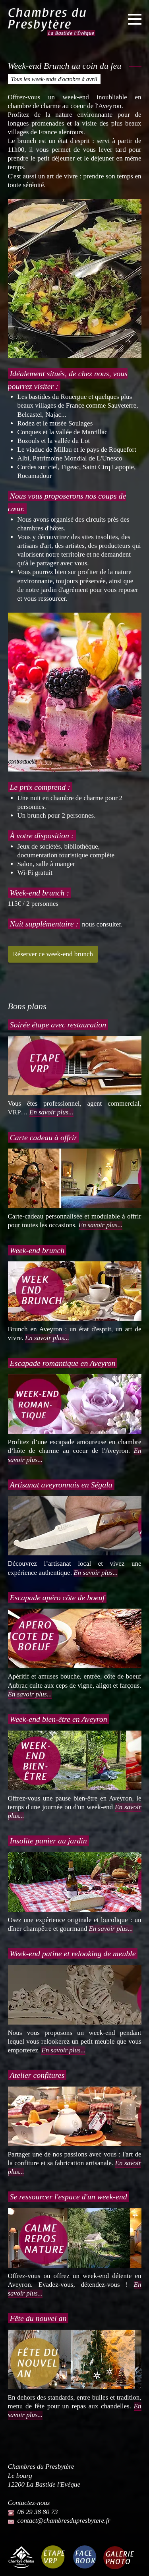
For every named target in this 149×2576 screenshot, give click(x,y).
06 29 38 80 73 (37, 2512)
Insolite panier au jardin (48, 1840)
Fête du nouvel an (38, 2318)
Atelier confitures (37, 2075)
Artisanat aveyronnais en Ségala (61, 1484)
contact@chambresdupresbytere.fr (63, 2520)
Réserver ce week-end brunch (53, 954)
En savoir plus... (51, 1112)
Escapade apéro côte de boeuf (57, 1597)
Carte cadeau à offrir (43, 1137)
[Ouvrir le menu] (134, 20)
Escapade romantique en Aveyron (63, 1363)
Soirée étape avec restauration (58, 1024)
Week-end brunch (37, 1250)
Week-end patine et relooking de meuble (73, 1953)
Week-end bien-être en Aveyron (58, 1719)
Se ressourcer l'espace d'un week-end (68, 2196)
